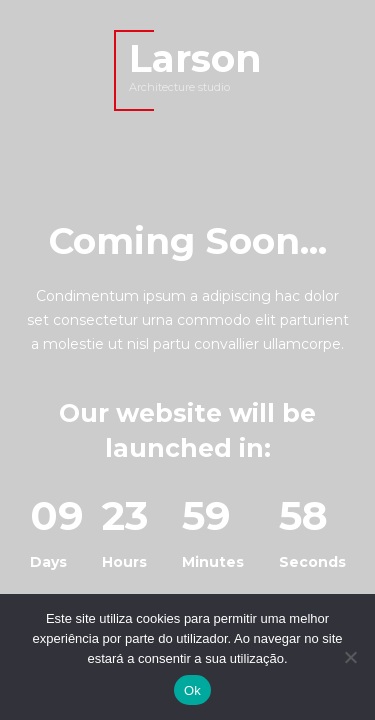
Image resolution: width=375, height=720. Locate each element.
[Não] (350, 657)
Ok (192, 690)
